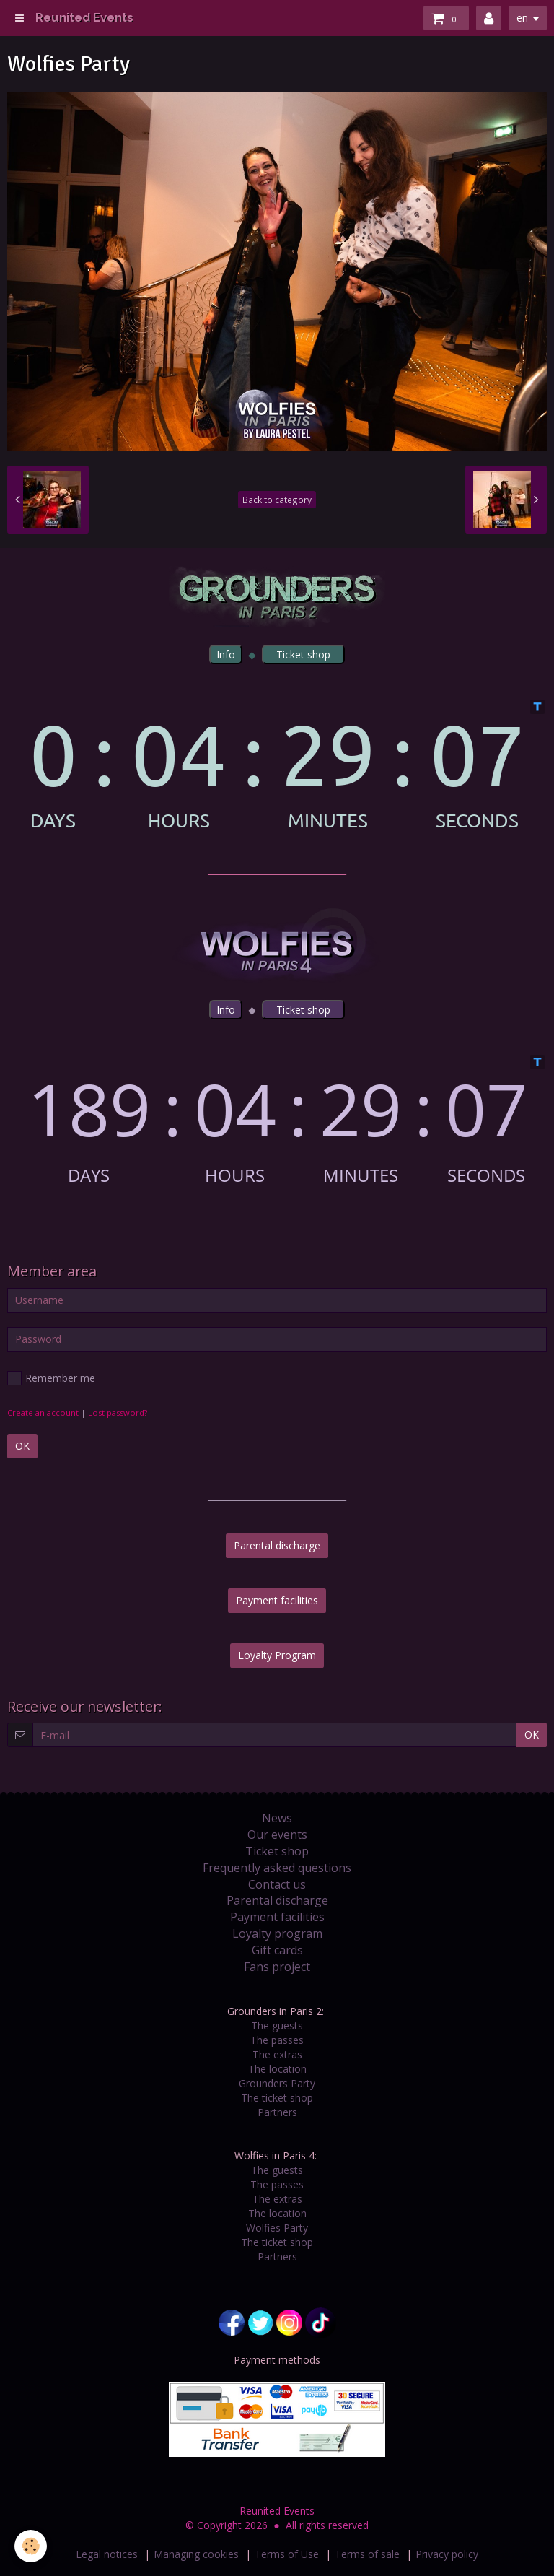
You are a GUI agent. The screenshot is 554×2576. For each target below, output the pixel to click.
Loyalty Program (277, 1655)
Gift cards (277, 1950)
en (522, 18)
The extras (277, 2054)
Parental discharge (277, 1545)
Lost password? (117, 1412)
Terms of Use (287, 2554)
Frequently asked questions (277, 1868)
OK (22, 1446)
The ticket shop (277, 2098)
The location (277, 2069)
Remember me (51, 1378)
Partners (277, 2112)
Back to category (277, 499)
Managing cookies (196, 2554)
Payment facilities (277, 1600)
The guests (277, 2025)
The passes (277, 2040)
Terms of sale (367, 2554)
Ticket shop (277, 1851)
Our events (277, 1834)
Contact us (277, 1884)
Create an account (43, 1412)
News (277, 1818)
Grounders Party (277, 2083)
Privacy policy (447, 2554)
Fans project (277, 1967)
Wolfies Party (277, 2228)
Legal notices (107, 2554)
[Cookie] (30, 2546)
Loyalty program (277, 1933)
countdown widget (277, 764)
